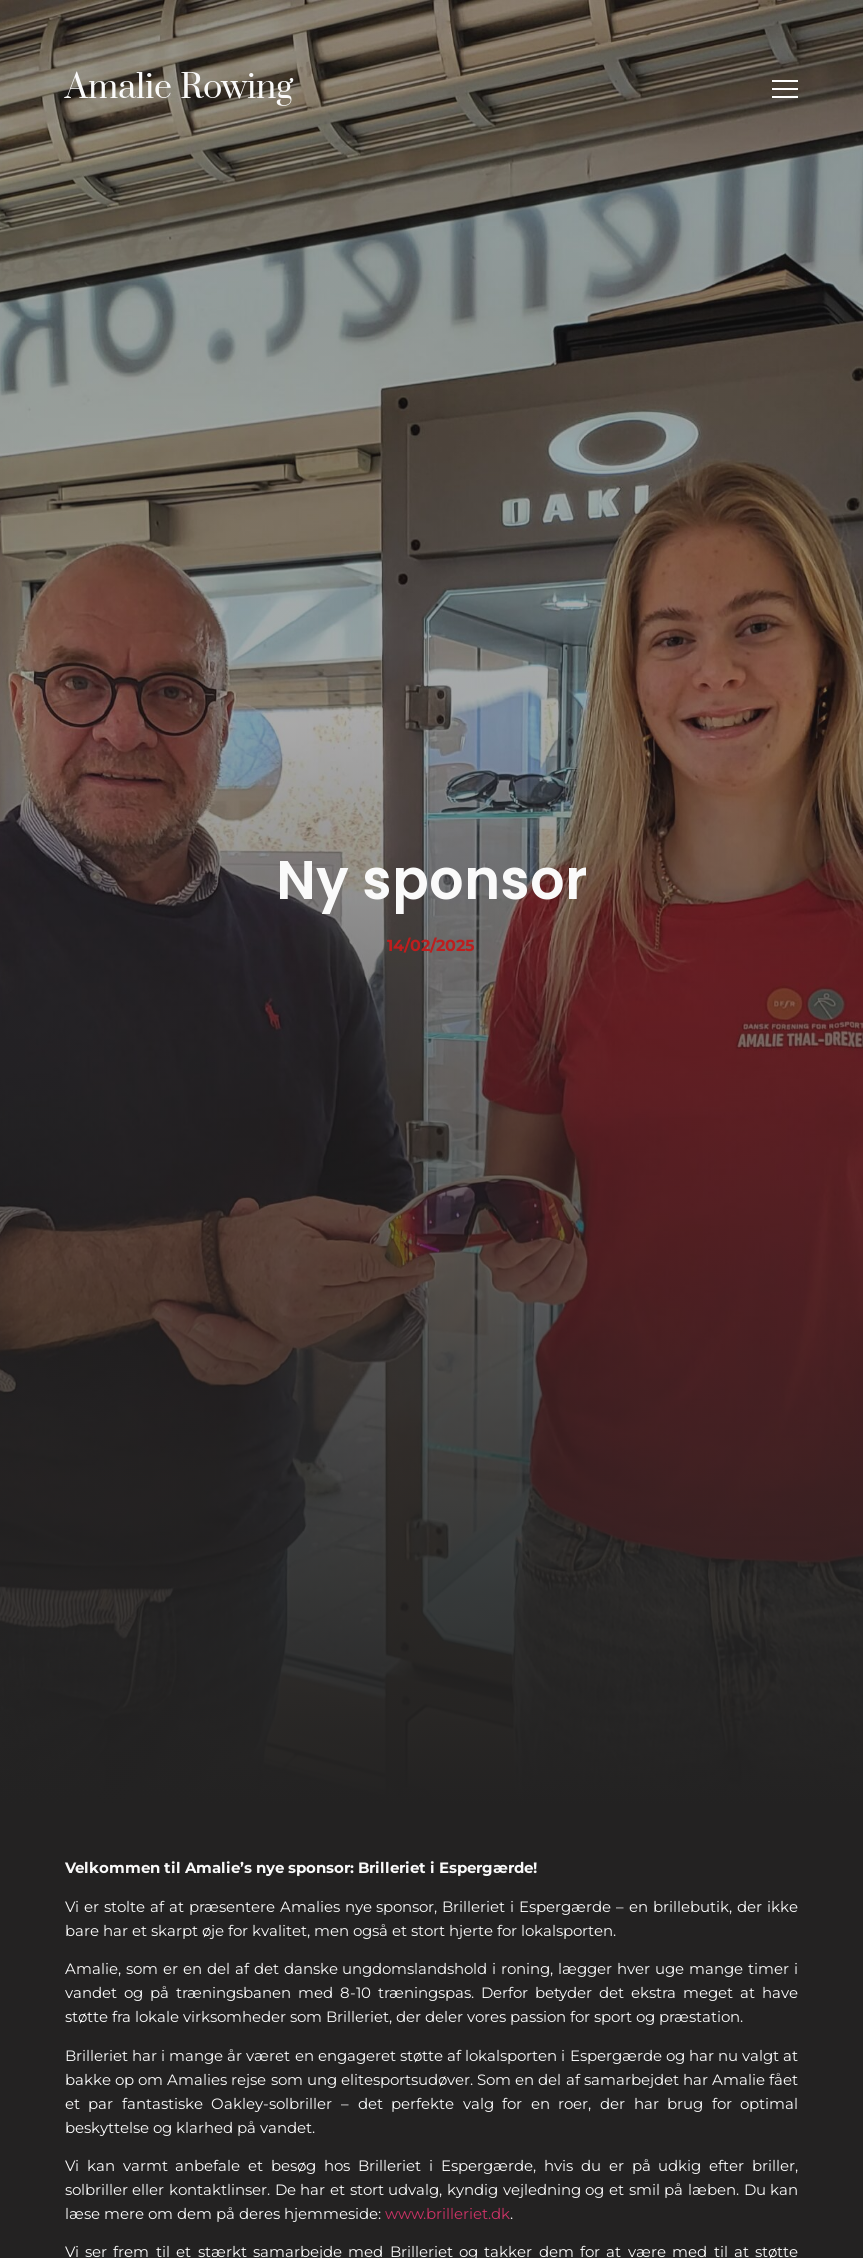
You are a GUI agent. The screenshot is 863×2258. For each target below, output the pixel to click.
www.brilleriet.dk (447, 2213)
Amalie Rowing (179, 88)
